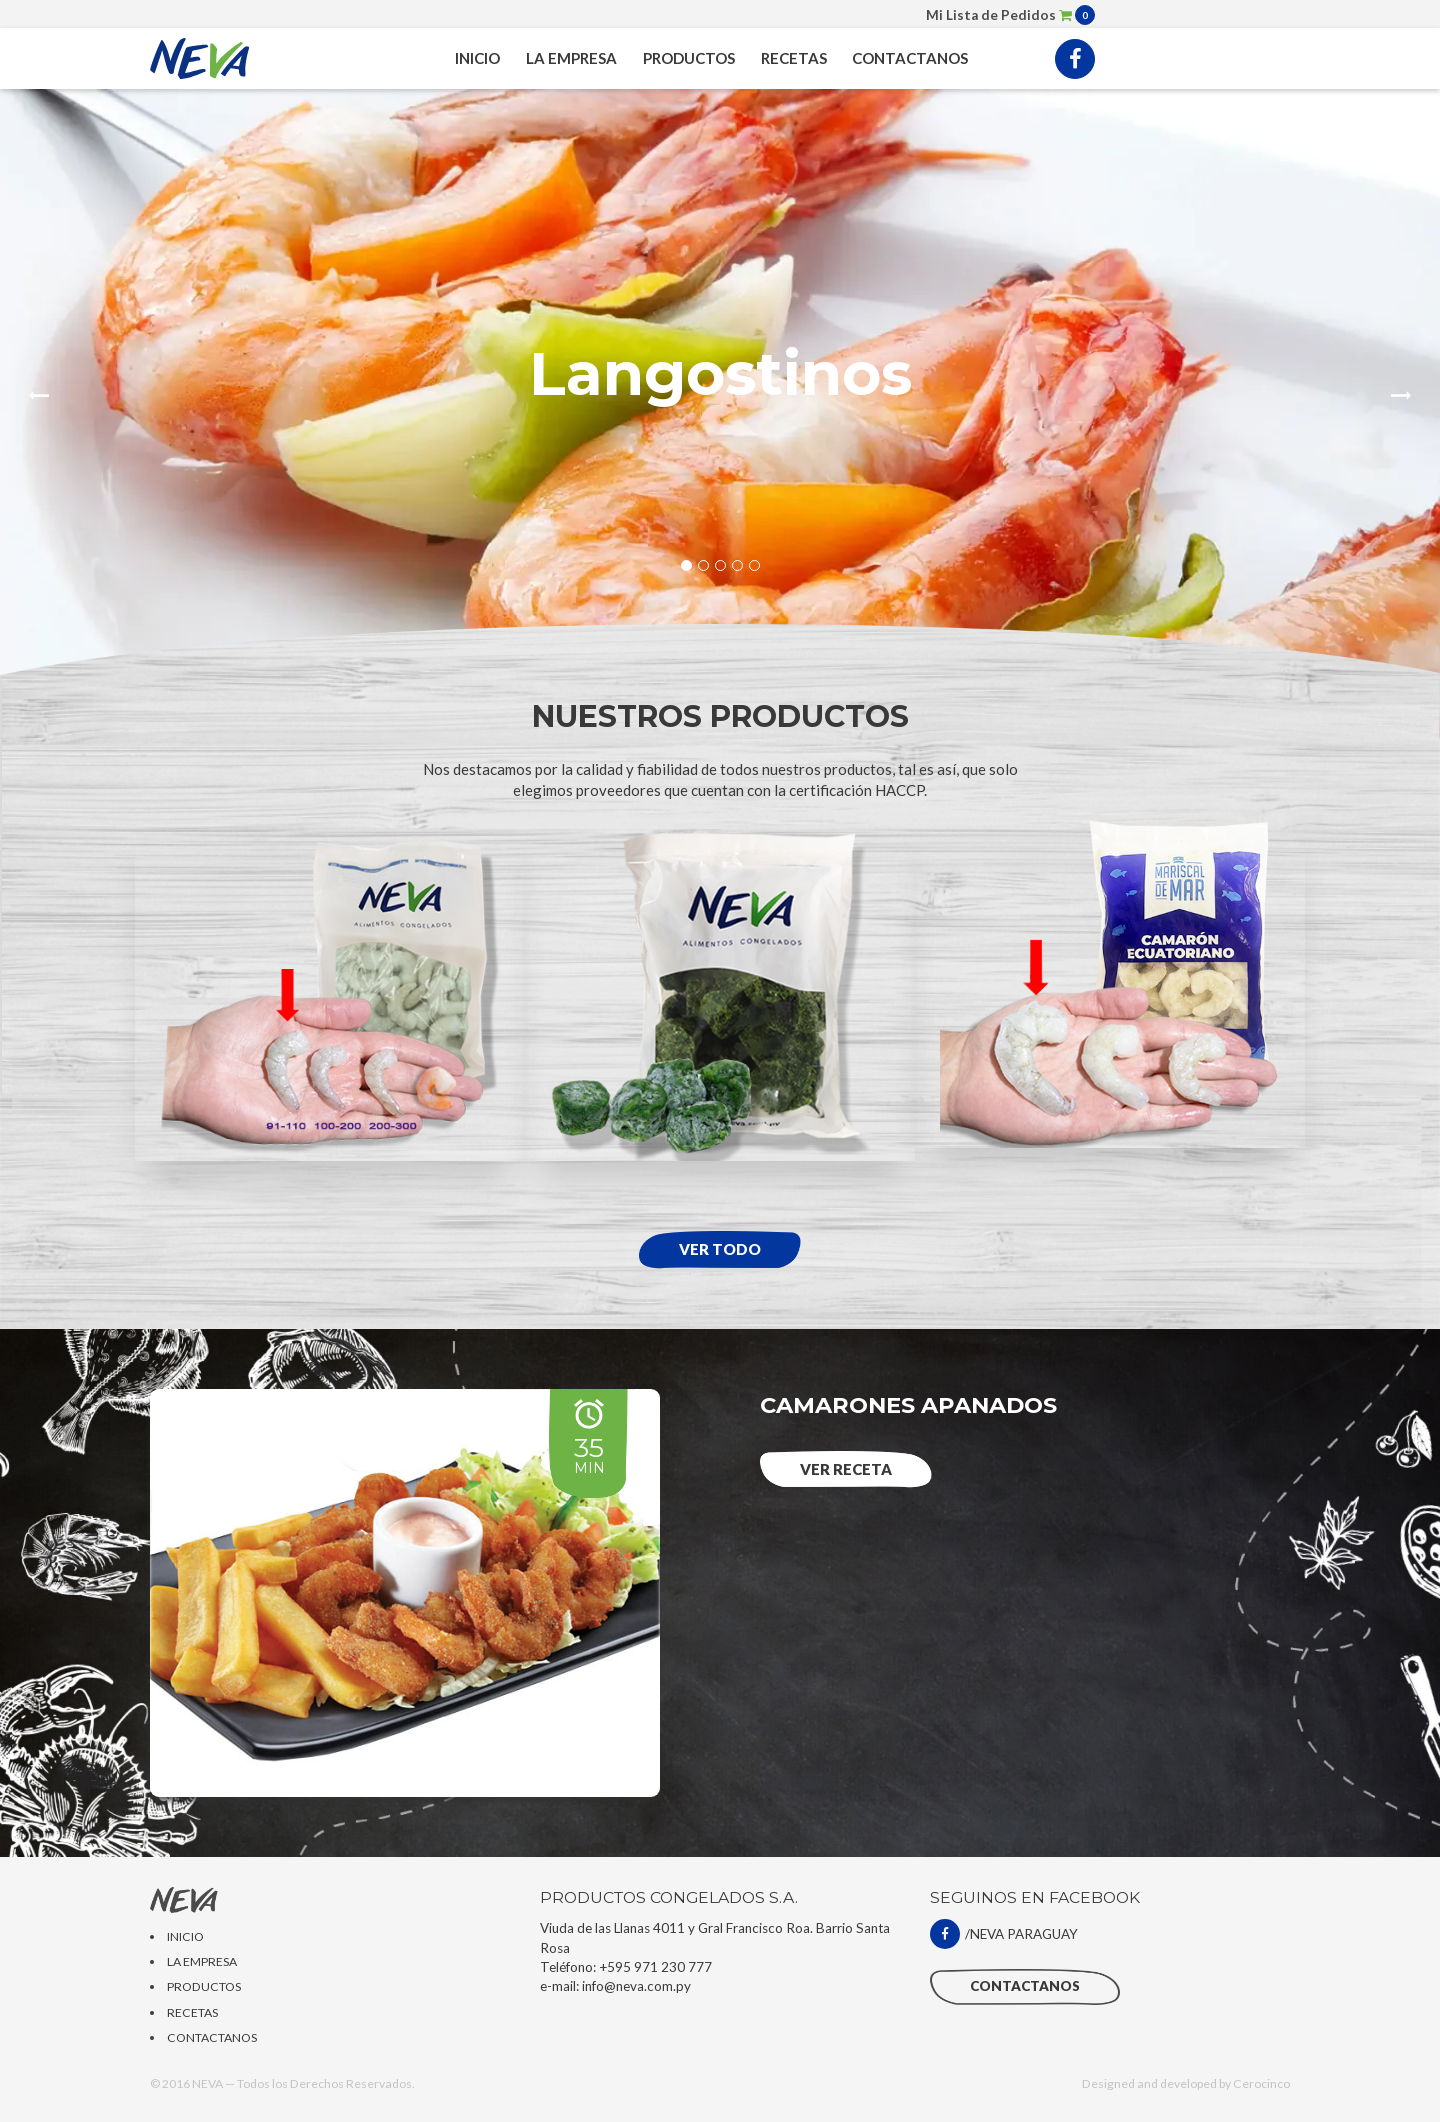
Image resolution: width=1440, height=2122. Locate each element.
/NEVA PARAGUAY (1004, 1934)
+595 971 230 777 (655, 1967)
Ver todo (720, 1249)
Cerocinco (1261, 2083)
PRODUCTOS (689, 58)
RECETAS (794, 58)
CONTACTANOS (910, 58)
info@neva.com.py (636, 1986)
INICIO (477, 58)
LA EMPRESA (571, 58)
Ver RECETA (846, 1469)
